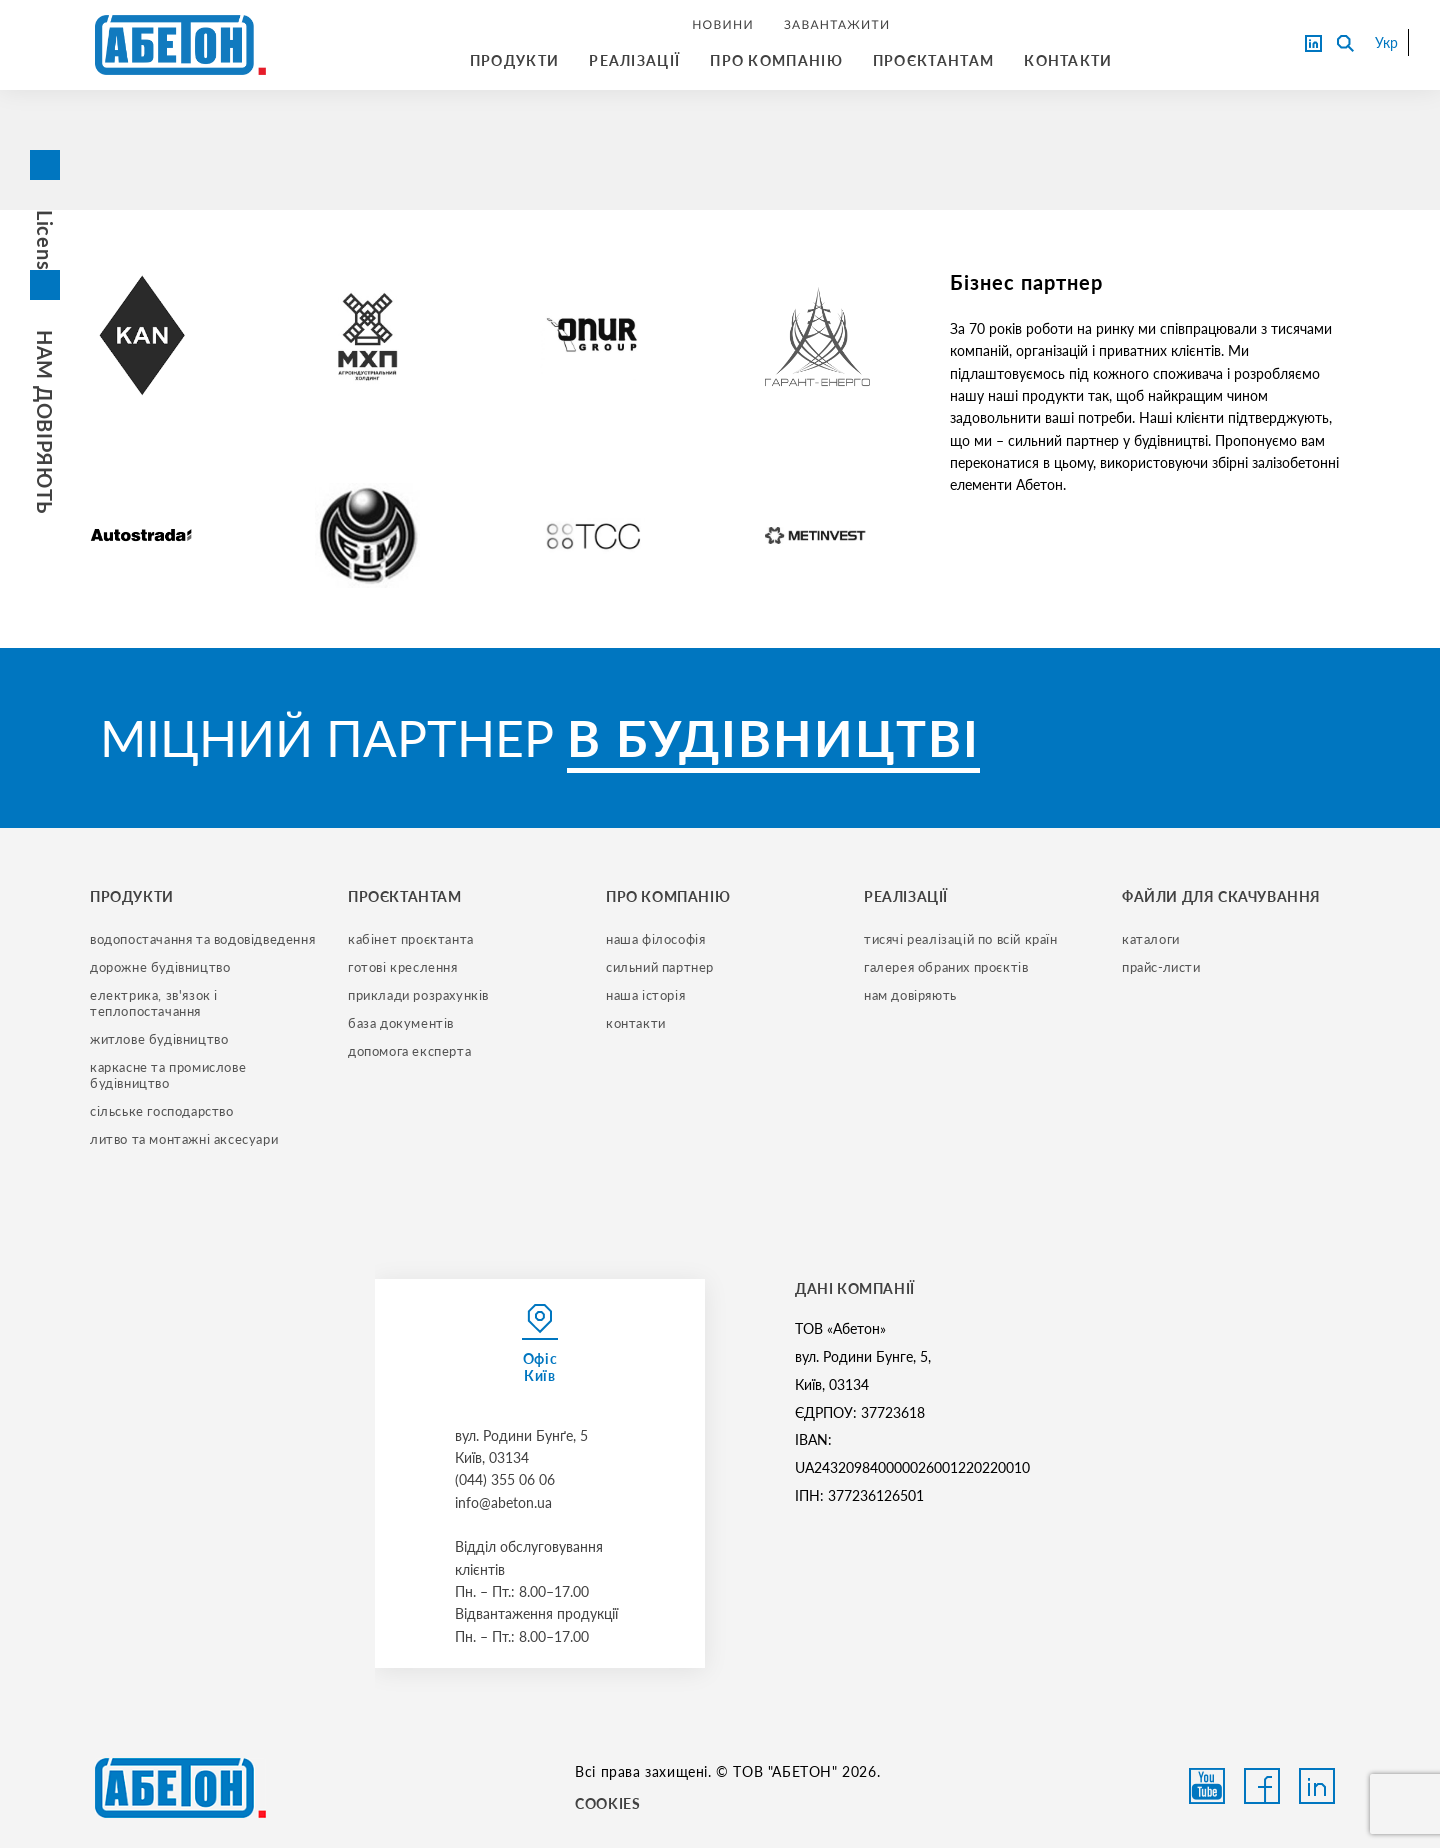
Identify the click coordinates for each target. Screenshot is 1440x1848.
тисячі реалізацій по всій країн (961, 939)
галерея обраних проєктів (946, 967)
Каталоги (1151, 939)
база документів (401, 1023)
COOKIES (607, 1803)
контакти (636, 1023)
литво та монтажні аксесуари (184, 1139)
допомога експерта (409, 1051)
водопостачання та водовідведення (202, 939)
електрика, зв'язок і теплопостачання (156, 1003)
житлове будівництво (159, 1039)
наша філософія (655, 939)
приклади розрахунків (418, 995)
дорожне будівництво (160, 967)
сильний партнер (660, 967)
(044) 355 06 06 (505, 1479)
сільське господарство (162, 1111)
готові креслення (403, 967)
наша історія (645, 995)
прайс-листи (1161, 967)
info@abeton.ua (503, 1502)
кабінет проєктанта (411, 939)
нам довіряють (910, 995)
